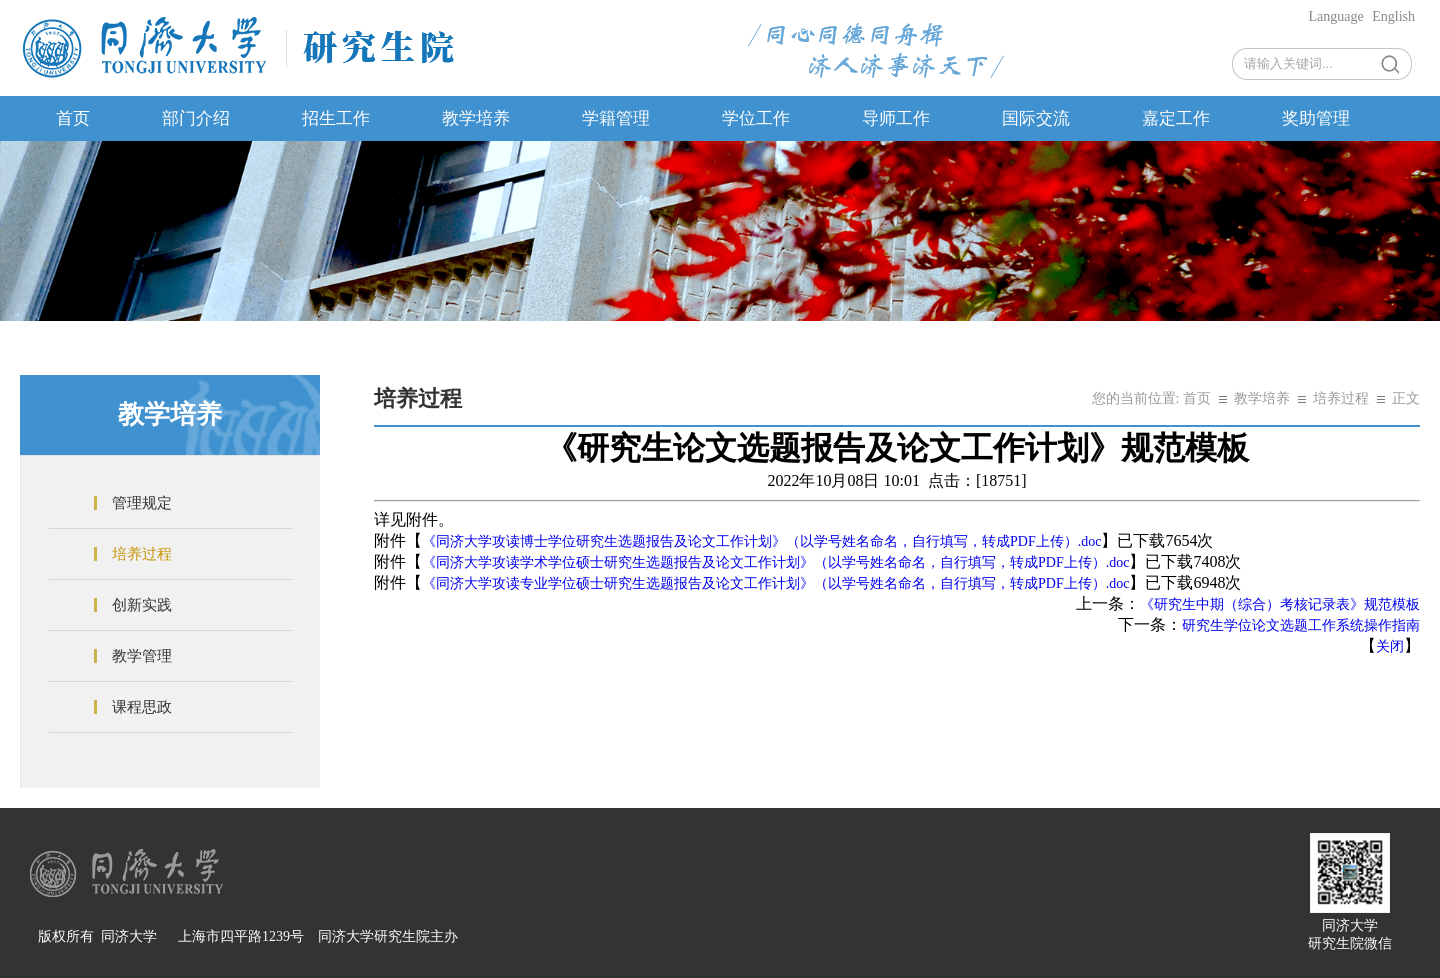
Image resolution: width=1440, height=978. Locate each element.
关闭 (1390, 646)
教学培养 (476, 118)
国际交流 (1036, 118)
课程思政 (142, 707)
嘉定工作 (1176, 118)
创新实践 (142, 605)
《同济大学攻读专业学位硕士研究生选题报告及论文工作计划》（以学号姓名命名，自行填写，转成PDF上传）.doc (775, 583)
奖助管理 (1316, 118)
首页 (73, 118)
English (1393, 16)
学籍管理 (616, 118)
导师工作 (896, 118)
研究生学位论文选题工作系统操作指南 (1301, 625)
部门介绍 (196, 118)
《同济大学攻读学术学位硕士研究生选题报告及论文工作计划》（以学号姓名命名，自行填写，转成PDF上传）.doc (775, 562)
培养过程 (142, 554)
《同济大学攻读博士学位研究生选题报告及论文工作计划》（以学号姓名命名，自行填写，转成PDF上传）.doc (761, 541)
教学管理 (142, 656)
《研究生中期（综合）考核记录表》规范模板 (1280, 604)
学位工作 (756, 118)
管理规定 (142, 503)
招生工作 (336, 118)
